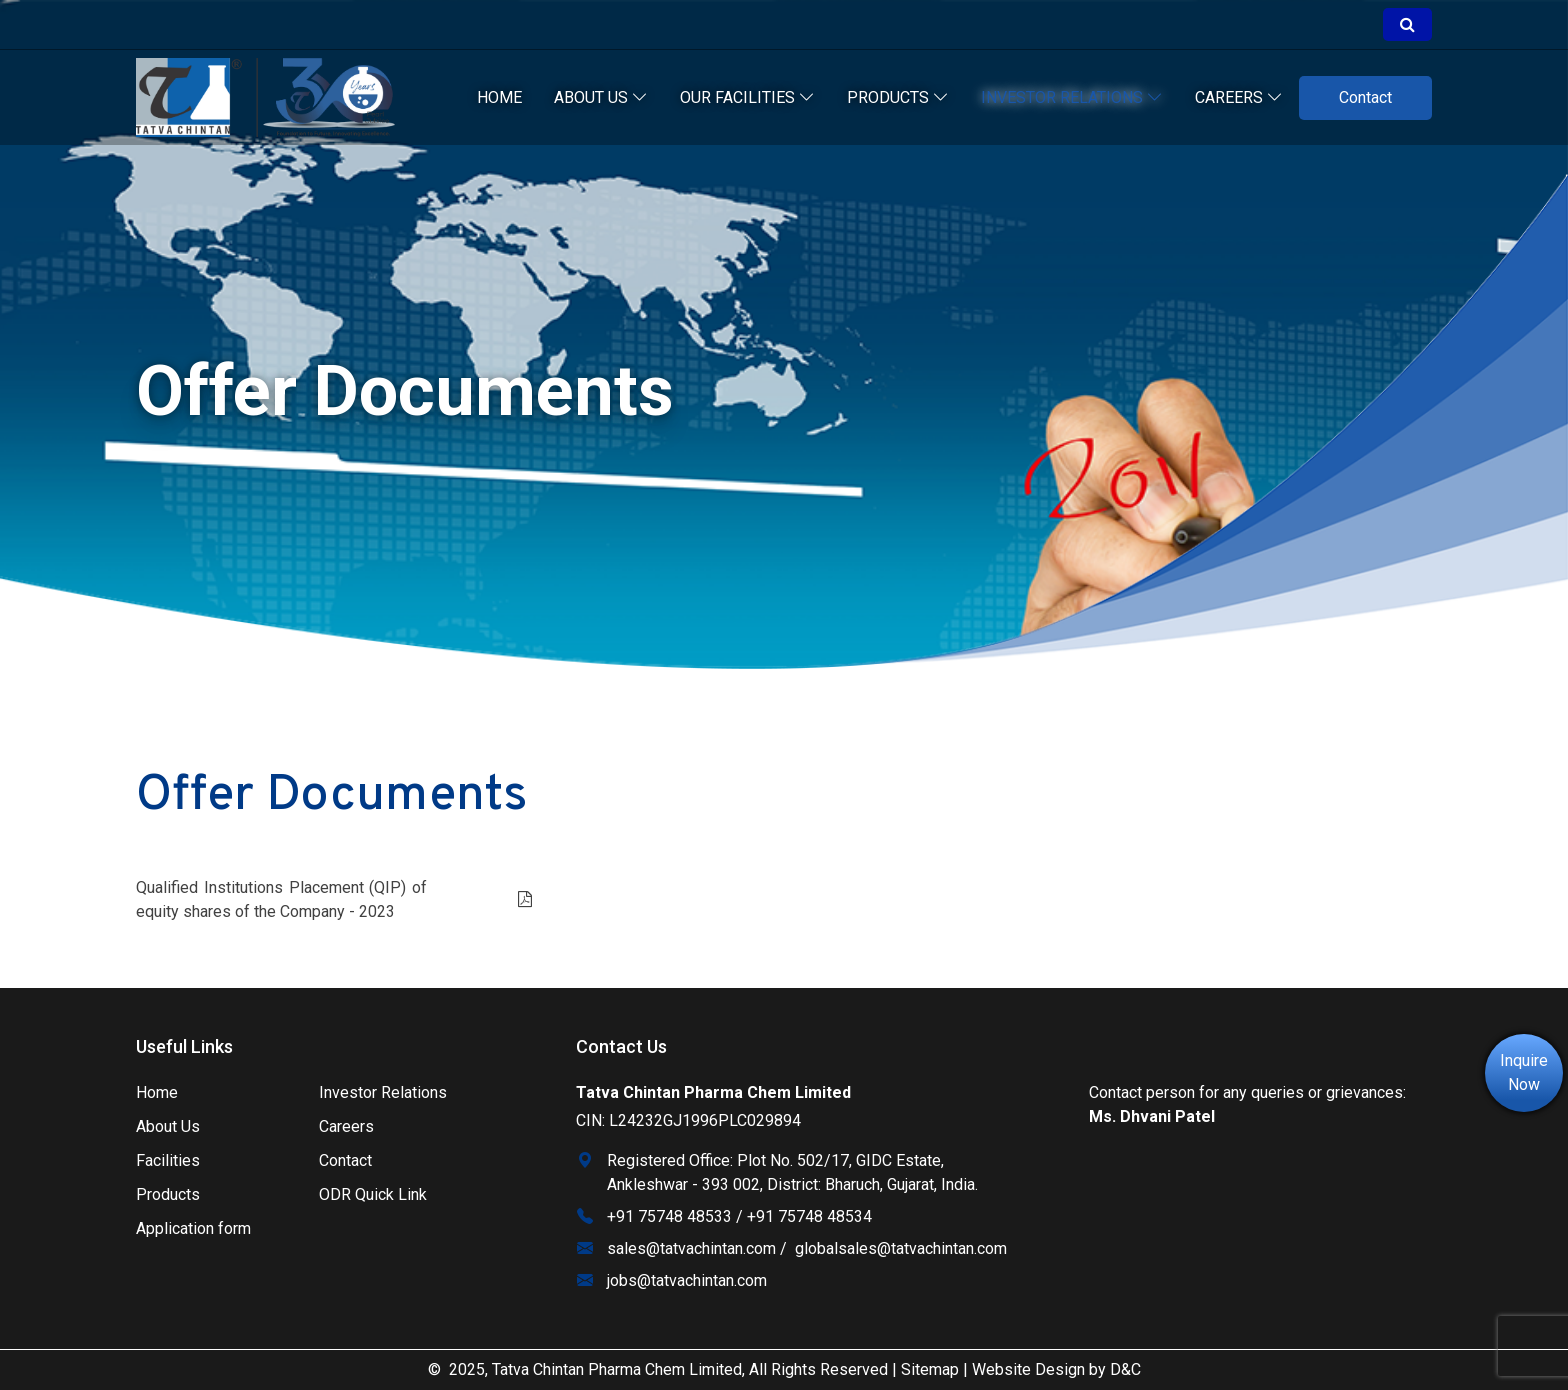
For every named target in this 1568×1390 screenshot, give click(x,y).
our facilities (747, 97)
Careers (1239, 97)
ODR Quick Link (373, 1194)
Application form (193, 1228)
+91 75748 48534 (809, 1216)
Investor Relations (383, 1092)
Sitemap (930, 1369)
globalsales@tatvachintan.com (901, 1248)
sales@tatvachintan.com (691, 1248)
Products (898, 97)
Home (499, 97)
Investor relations (1072, 97)
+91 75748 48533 (669, 1216)
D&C (1125, 1369)
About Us (601, 97)
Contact (1365, 97)
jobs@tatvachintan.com (687, 1280)
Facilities (168, 1160)
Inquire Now (1524, 1072)
